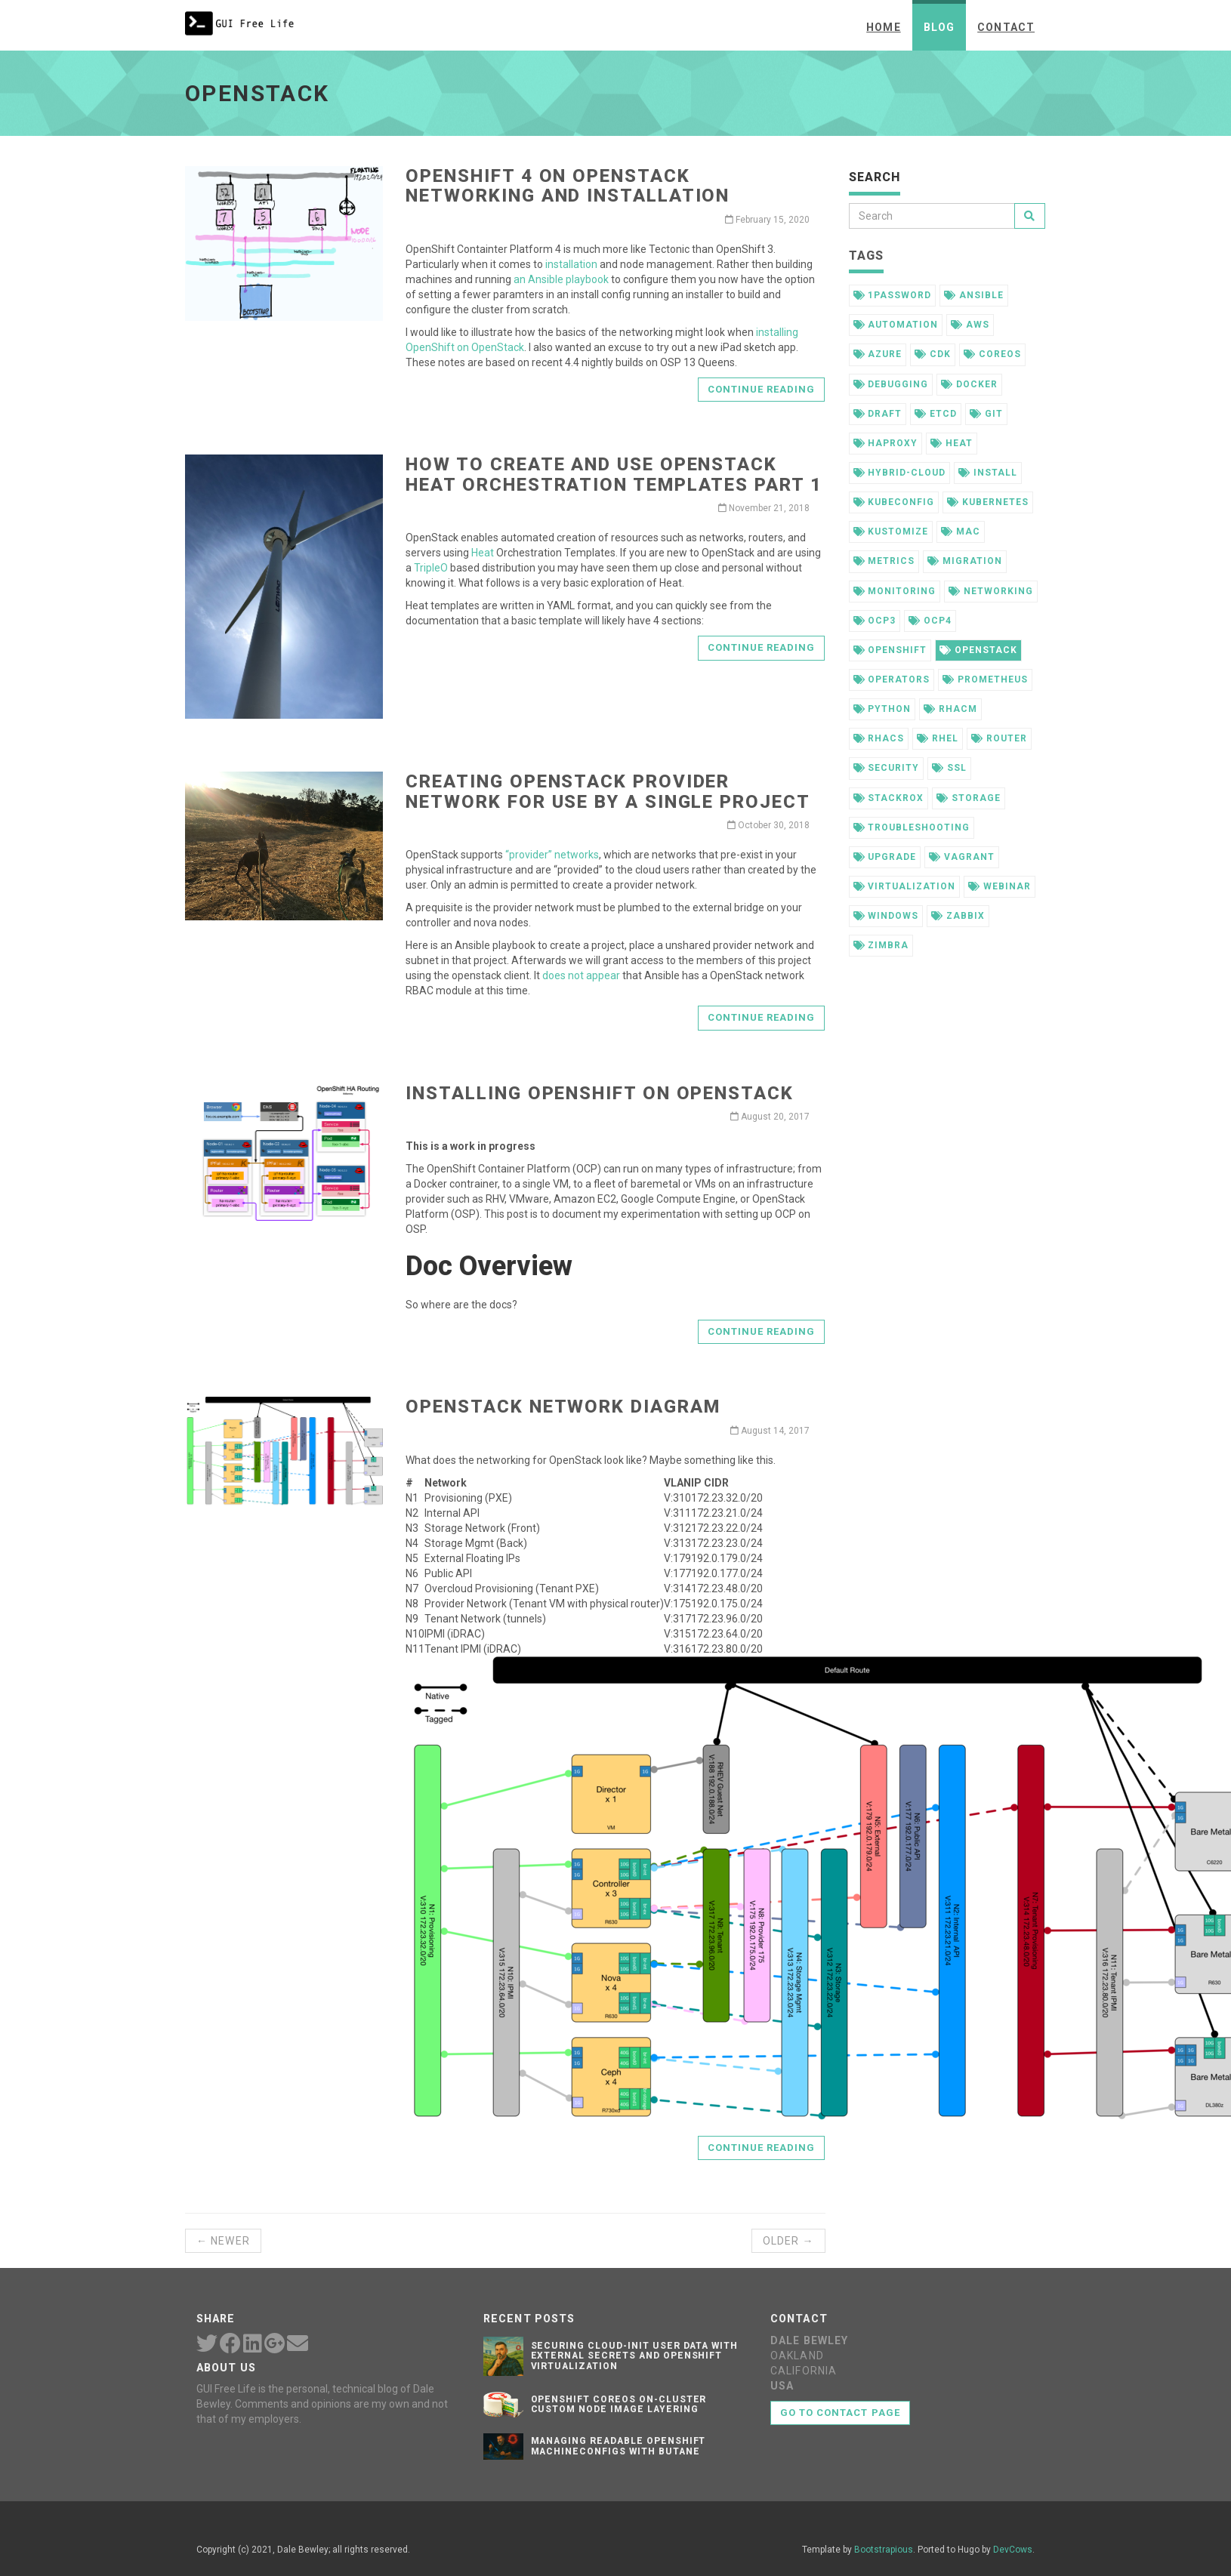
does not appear (581, 975)
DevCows (1012, 2549)
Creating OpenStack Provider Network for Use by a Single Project (608, 791)
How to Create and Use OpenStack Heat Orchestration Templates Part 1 (614, 474)
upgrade (885, 857)
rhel (937, 738)
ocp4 (930, 620)
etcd (936, 413)
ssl (949, 768)
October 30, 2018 (768, 825)
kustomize (891, 531)
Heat (482, 553)
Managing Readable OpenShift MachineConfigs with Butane (618, 2446)
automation (896, 324)
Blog (939, 27)
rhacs (879, 738)
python (882, 709)
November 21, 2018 (764, 508)
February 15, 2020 (767, 219)
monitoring (894, 591)
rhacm (950, 709)
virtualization (904, 886)
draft (877, 413)
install (987, 472)
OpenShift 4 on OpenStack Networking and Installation (568, 185)
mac (960, 531)
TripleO (431, 568)
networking (991, 591)
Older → (788, 2241)
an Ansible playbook (561, 279)
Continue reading (762, 389)
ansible (974, 295)
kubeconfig (894, 502)
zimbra (881, 945)
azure (877, 354)
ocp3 (874, 620)
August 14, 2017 (770, 1430)
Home (883, 27)
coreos (992, 354)
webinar (999, 886)
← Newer (223, 2241)
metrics (884, 561)
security (886, 768)
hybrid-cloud (899, 472)
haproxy (885, 443)
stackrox (888, 798)
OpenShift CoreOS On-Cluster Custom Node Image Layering (619, 2404)
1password (892, 295)
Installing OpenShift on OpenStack (599, 1093)
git (986, 413)
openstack (978, 650)
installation (571, 264)
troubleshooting (911, 827)
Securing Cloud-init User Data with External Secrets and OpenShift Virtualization (635, 2355)
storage (968, 798)
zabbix (958, 916)
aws (970, 324)
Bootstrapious (883, 2549)
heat (951, 443)
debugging (891, 384)
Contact (1006, 27)
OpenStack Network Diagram (563, 1406)
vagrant (962, 857)
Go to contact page (840, 2412)
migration (964, 561)
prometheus (985, 679)
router (999, 738)
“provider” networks (552, 855)
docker (969, 384)
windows (886, 916)
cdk (933, 354)
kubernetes (988, 502)
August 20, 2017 (770, 1116)
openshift (890, 650)
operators (891, 679)
